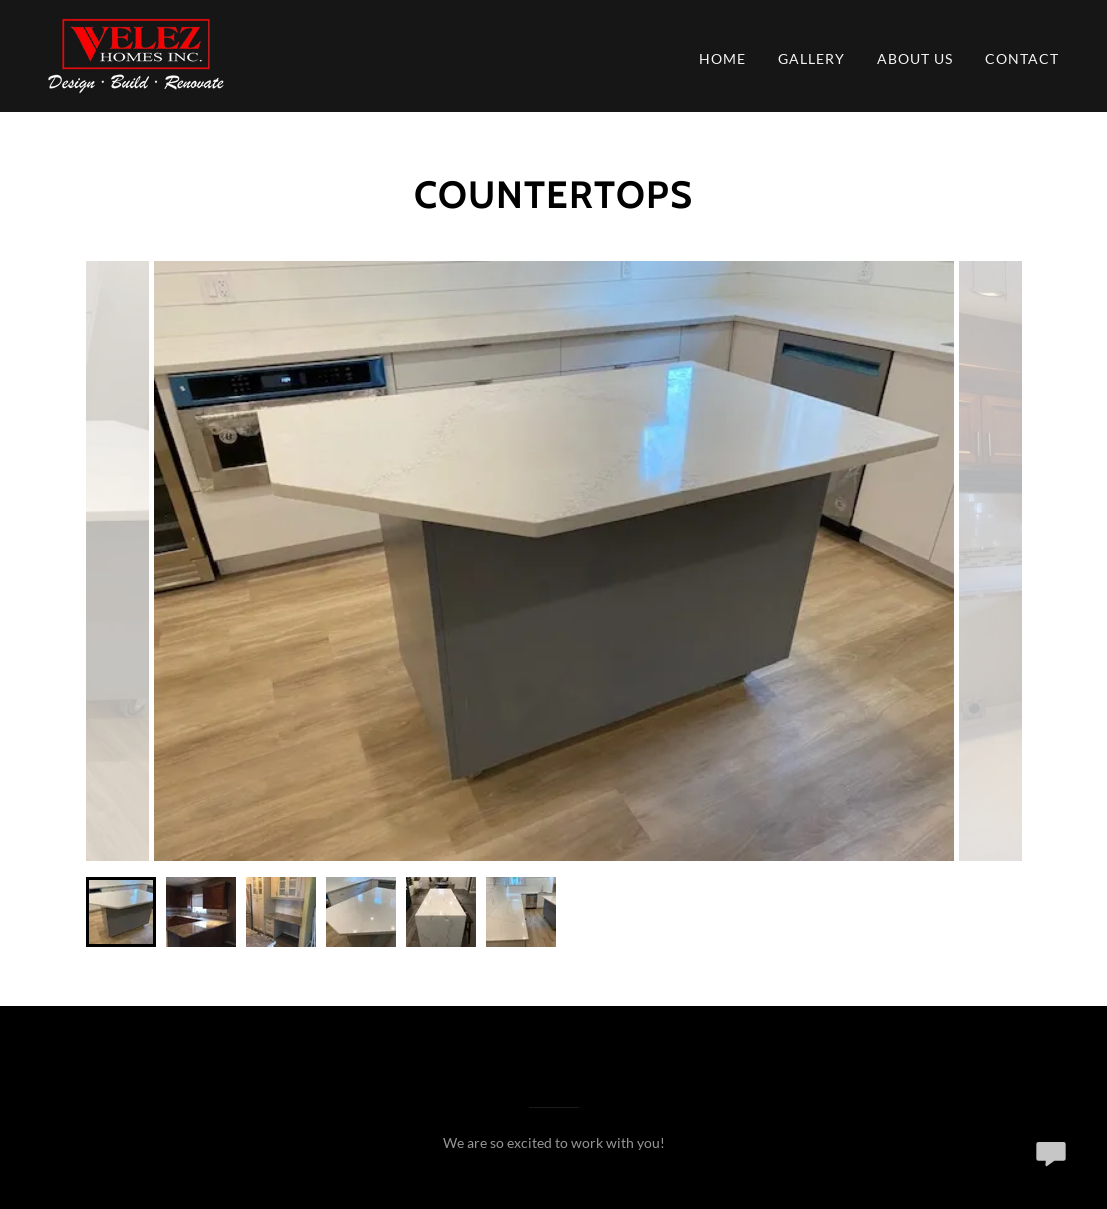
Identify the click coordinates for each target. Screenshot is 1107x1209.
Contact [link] (1022, 58)
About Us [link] (915, 58)
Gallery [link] (811, 58)
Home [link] (722, 58)
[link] (136, 53)
